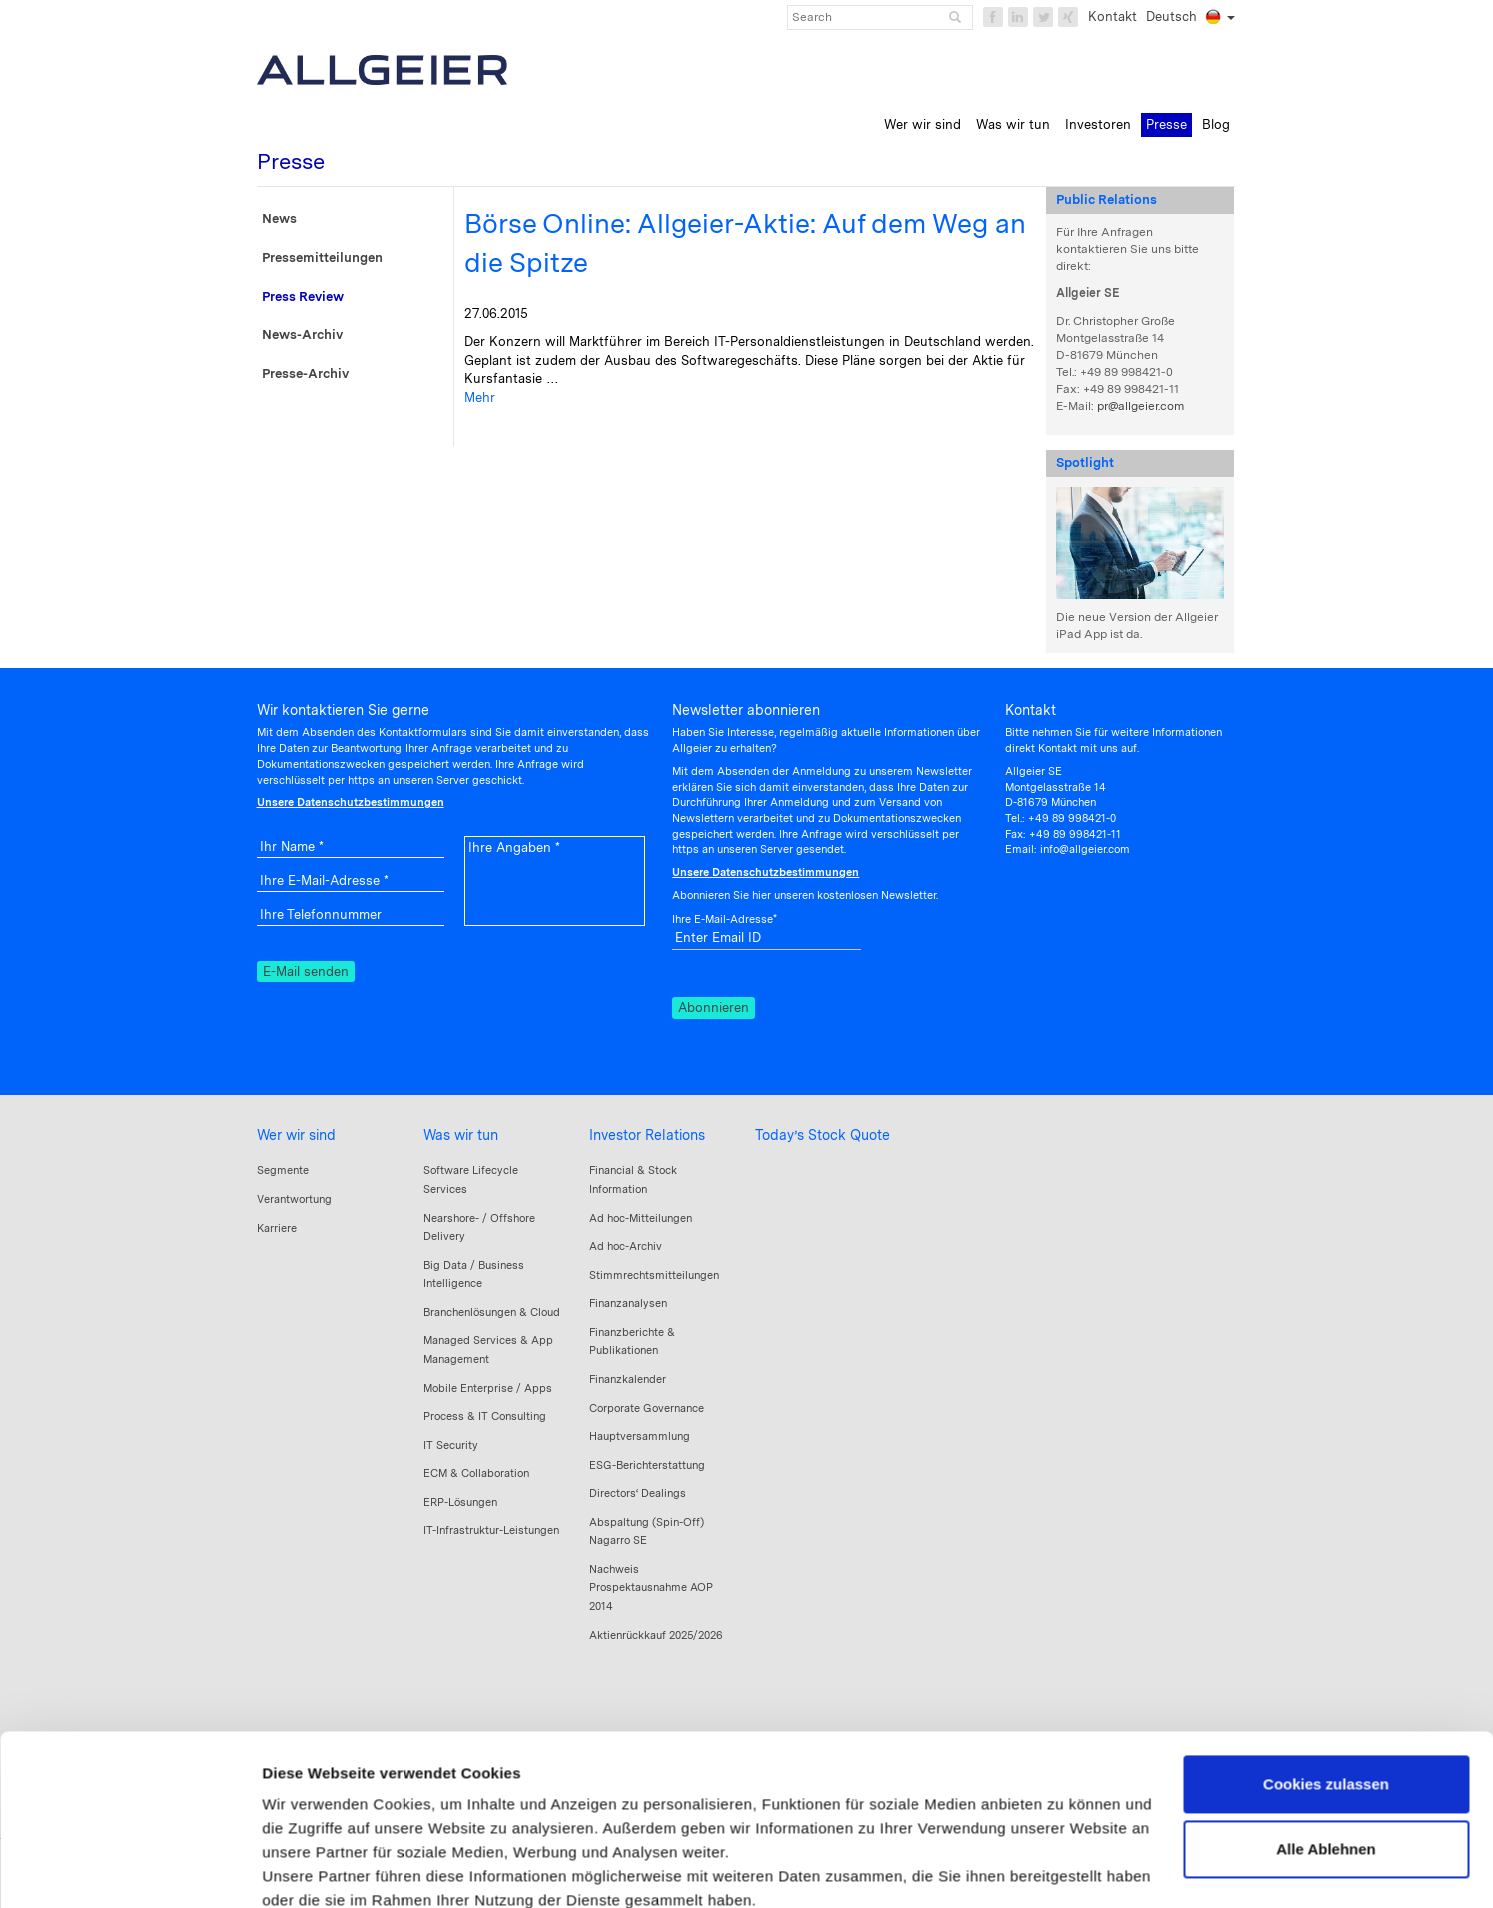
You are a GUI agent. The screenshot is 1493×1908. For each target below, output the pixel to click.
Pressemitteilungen (322, 257)
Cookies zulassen (1326, 1649)
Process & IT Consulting (484, 1416)
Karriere (277, 1228)
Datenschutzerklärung (440, 1789)
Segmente (283, 1170)
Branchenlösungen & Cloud (491, 1312)
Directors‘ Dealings (637, 1493)
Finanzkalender (627, 1379)
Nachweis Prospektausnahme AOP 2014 (651, 1587)
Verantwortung (294, 1199)
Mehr (479, 397)
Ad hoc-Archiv (625, 1246)
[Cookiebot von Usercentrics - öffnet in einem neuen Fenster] (129, 1869)
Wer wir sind (296, 1135)
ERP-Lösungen (460, 1502)
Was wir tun (460, 1135)
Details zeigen (312, 1868)
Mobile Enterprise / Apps (487, 1388)
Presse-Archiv (305, 373)
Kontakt (1112, 16)
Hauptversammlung (639, 1436)
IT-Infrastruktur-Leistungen (491, 1530)
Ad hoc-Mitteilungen (640, 1218)
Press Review (303, 296)
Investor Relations (647, 1135)
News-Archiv (302, 334)
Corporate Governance (646, 1408)
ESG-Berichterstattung (647, 1465)
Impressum (304, 1789)
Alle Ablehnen (1325, 1714)
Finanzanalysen (628, 1303)
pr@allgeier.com (1140, 406)
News (279, 218)
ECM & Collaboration (476, 1473)
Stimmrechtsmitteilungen (654, 1275)
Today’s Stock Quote (822, 1135)
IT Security (450, 1445)
